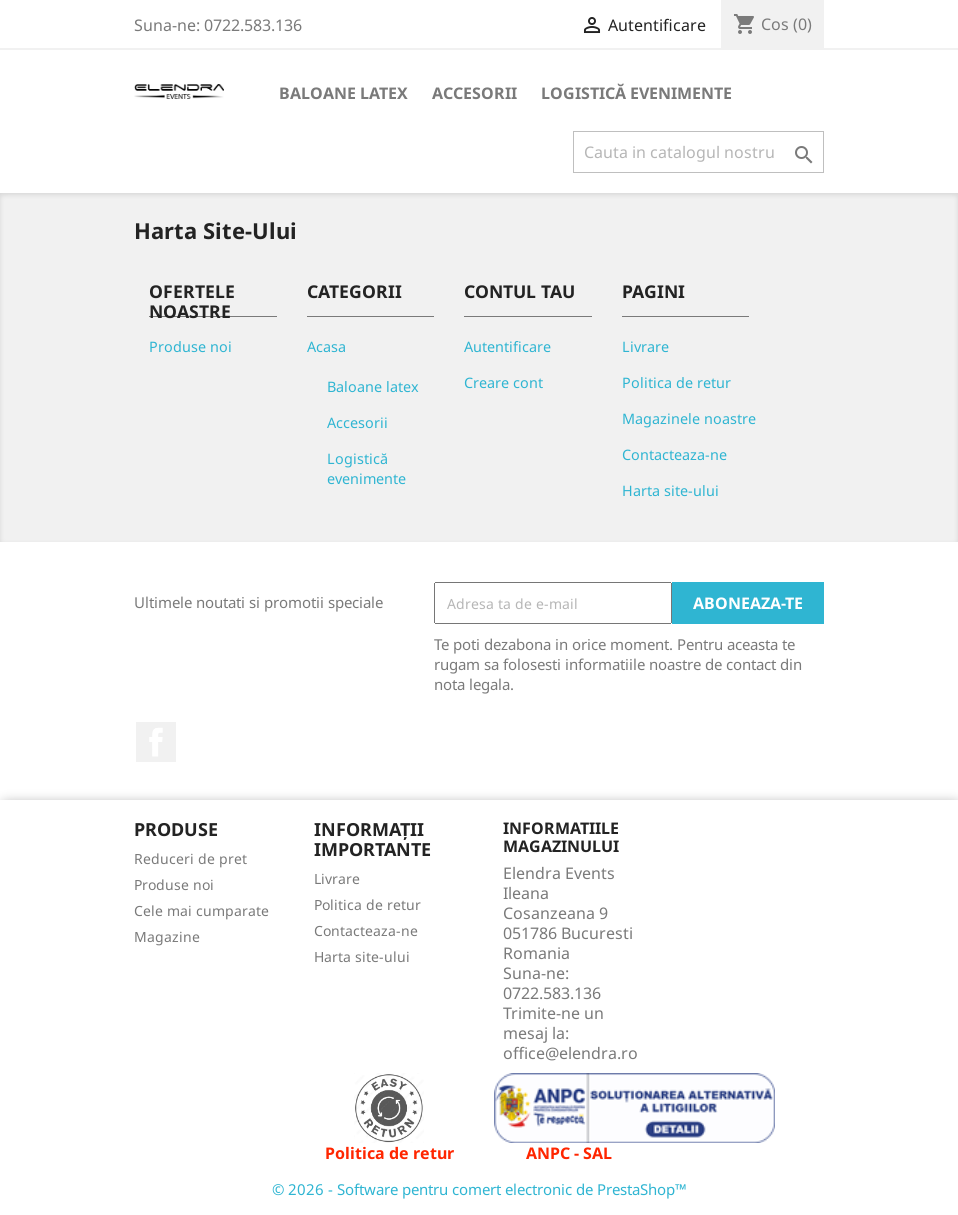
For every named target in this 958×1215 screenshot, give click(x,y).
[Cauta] (698, 152)
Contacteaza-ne (674, 454)
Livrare (645, 346)
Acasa (326, 346)
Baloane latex (343, 93)
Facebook (156, 742)
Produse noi (190, 346)
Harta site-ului (670, 490)
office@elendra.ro (570, 1053)
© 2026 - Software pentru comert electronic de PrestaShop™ (479, 1189)
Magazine (167, 936)
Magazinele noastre (689, 418)
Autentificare (507, 346)
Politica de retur (676, 382)
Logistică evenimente (636, 93)
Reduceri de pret (190, 858)
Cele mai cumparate (201, 910)
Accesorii (474, 93)
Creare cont (503, 382)
